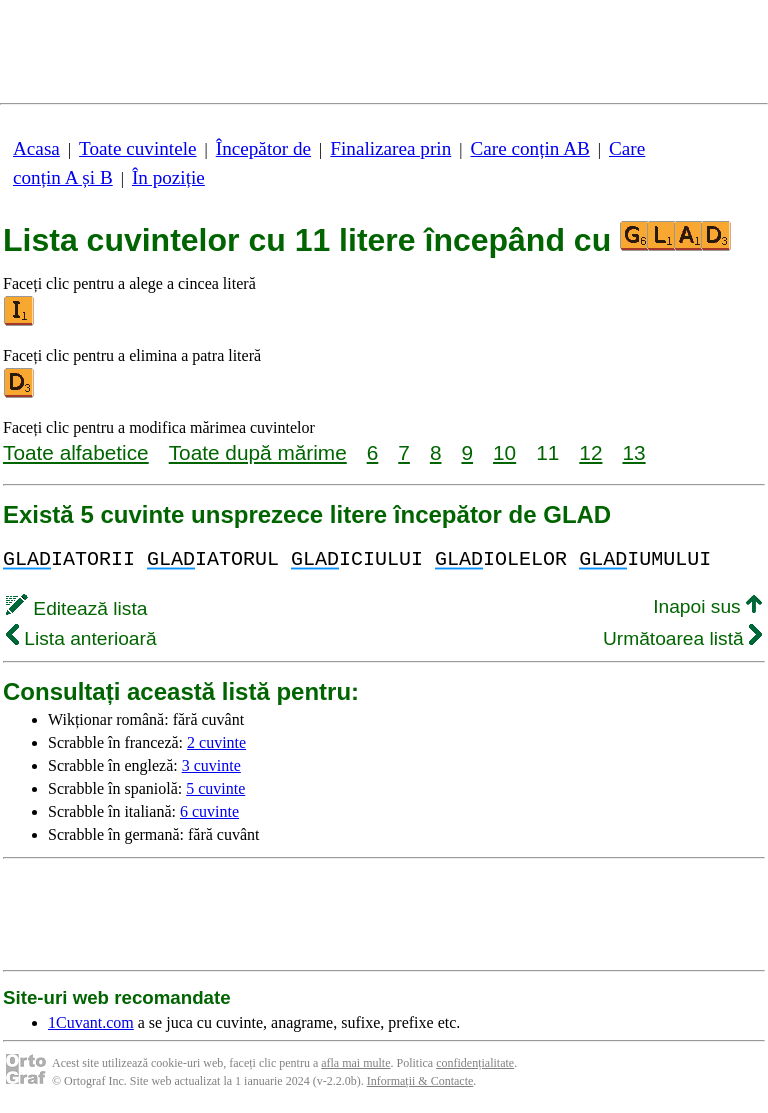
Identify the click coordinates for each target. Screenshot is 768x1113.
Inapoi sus (707, 606)
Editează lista (76, 608)
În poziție (168, 177)
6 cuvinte (209, 811)
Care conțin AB (529, 148)
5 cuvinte (215, 788)
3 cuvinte (211, 765)
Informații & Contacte (420, 1081)
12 (590, 452)
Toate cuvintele (137, 148)
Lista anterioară (81, 638)
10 (504, 452)
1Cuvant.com (91, 1022)
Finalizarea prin (390, 148)
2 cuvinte (216, 742)
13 (633, 452)
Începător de (263, 148)
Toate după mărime (258, 452)
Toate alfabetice (76, 452)
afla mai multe (355, 1063)
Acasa (36, 148)
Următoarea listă (682, 638)
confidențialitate (475, 1063)
